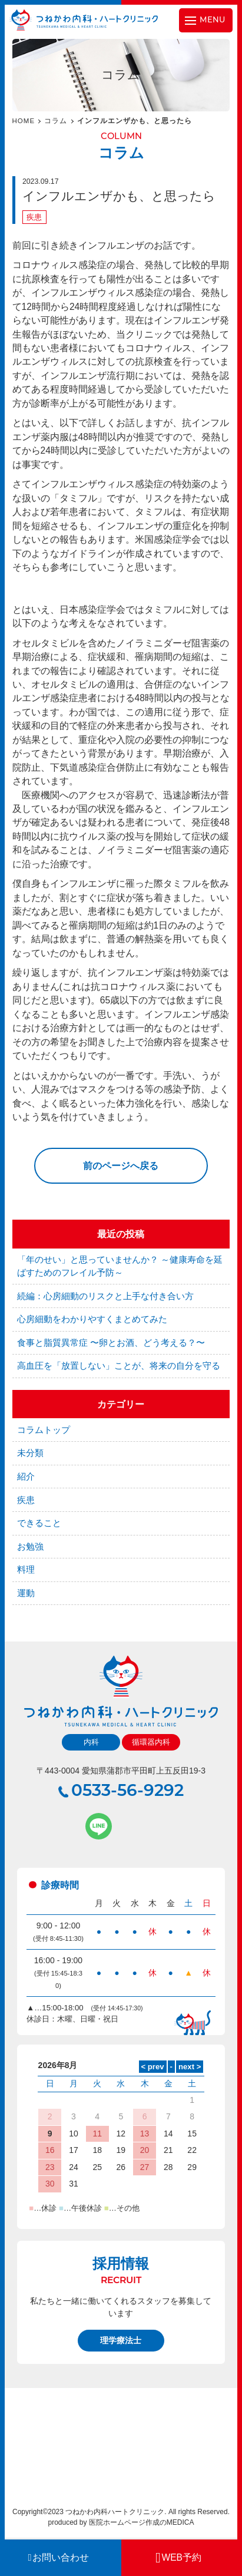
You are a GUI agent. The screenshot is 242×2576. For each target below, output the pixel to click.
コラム (55, 120)
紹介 (26, 1476)
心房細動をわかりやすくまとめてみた (92, 1319)
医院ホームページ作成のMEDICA (141, 2522)
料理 (26, 1569)
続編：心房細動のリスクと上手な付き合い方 (105, 1296)
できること (39, 1523)
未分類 (30, 1453)
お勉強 (30, 1546)
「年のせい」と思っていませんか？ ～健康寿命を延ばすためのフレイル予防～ (120, 1266)
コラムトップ (43, 1430)
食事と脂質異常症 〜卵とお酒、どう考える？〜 (111, 1343)
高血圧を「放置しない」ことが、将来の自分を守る (118, 1365)
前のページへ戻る (120, 1166)
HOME (23, 120)
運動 (26, 1593)
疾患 (34, 217)
